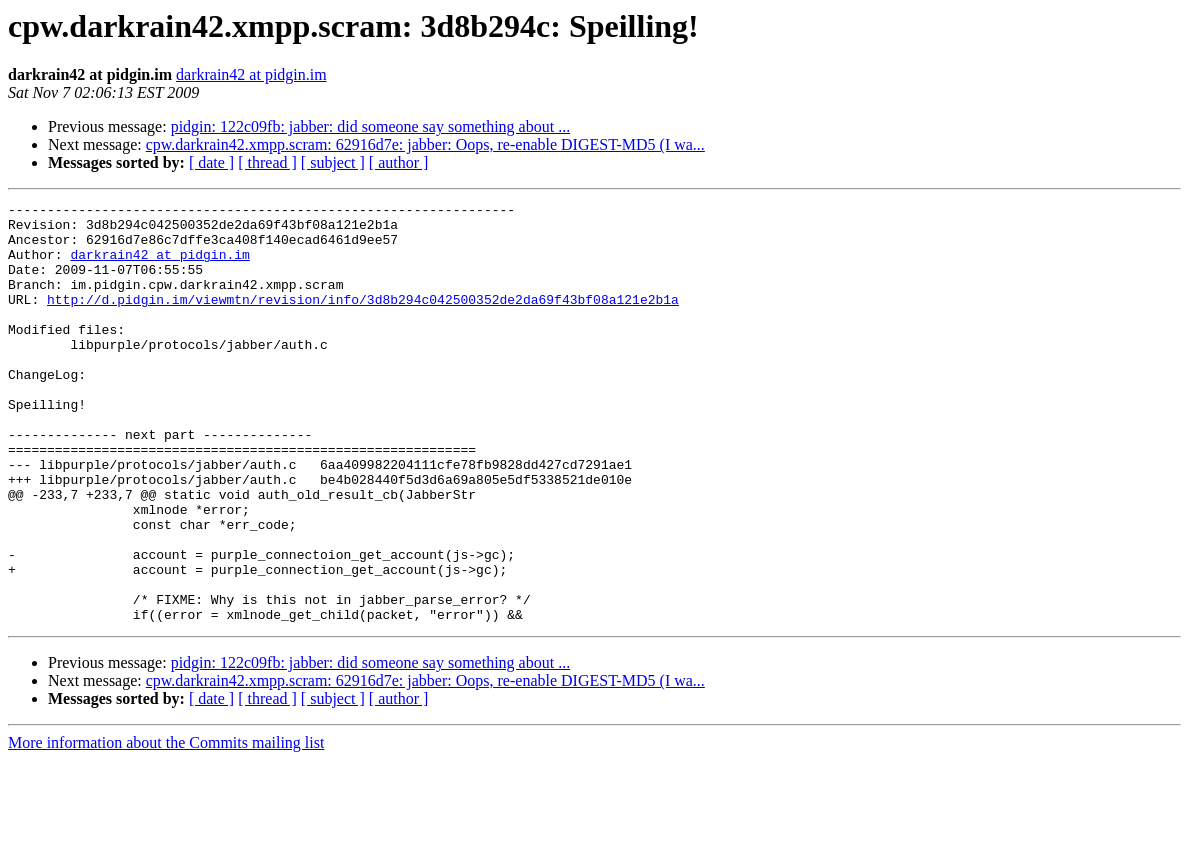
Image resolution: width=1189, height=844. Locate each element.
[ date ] (211, 162)
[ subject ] (333, 162)
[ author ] (399, 162)
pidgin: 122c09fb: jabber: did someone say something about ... (371, 126)
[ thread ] (267, 162)
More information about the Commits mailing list (166, 826)
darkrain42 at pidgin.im (251, 74)
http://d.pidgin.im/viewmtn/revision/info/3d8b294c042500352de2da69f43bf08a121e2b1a (363, 320)
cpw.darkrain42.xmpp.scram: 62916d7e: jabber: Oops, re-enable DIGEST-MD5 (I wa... (425, 144)
